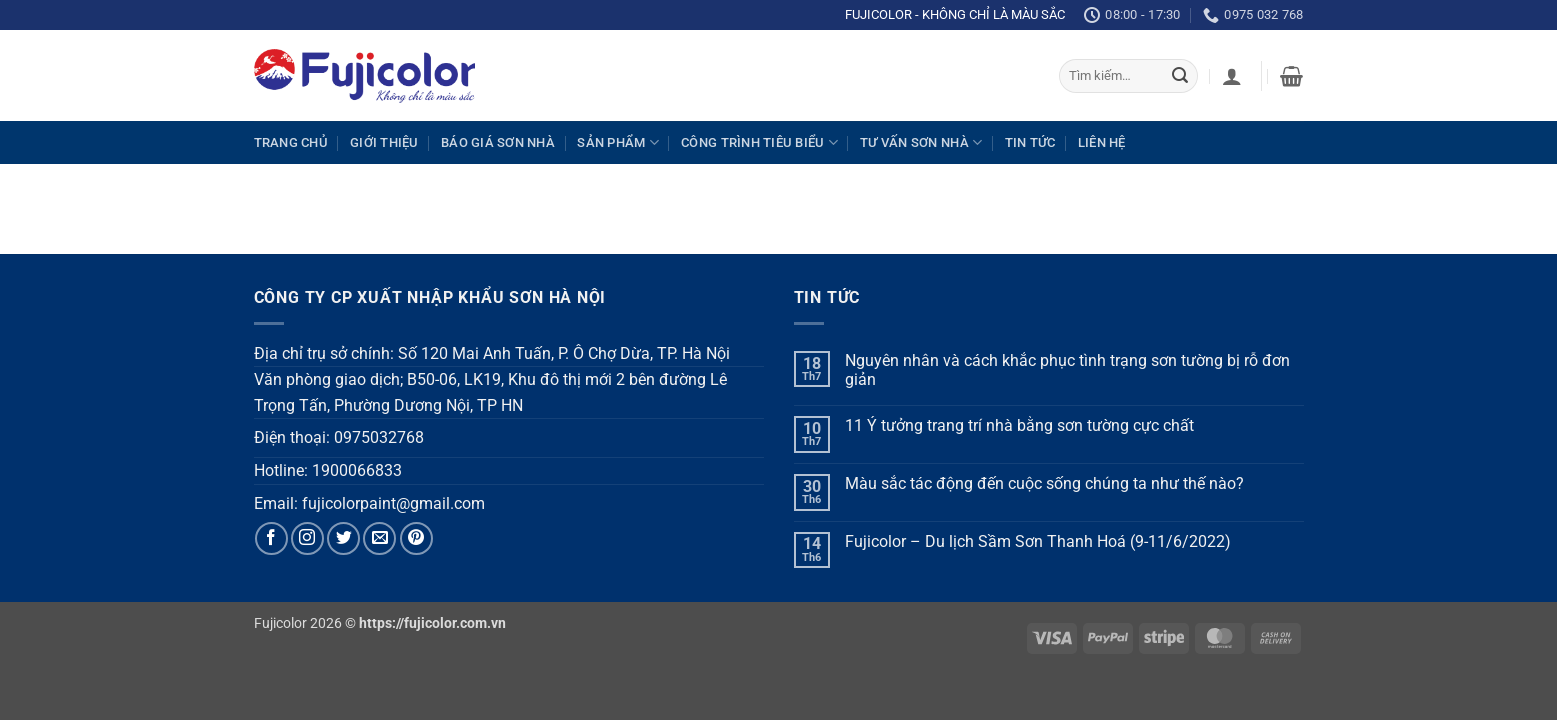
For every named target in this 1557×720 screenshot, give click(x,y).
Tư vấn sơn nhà (921, 142)
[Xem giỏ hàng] (1291, 76)
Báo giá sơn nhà (498, 142)
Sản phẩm (618, 142)
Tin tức (1030, 142)
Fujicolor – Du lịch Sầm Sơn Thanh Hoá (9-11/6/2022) (1038, 541)
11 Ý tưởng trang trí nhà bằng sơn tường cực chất (1019, 425)
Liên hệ (1102, 142)
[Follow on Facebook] (271, 538)
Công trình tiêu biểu (759, 142)
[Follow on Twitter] (343, 538)
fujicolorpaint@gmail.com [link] (393, 503)
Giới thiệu (384, 142)
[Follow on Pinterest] (416, 538)
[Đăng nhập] (1232, 76)
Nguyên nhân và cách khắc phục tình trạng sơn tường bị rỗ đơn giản (1067, 370)
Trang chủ (291, 142)
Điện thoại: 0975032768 (339, 437)
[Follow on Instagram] (307, 538)
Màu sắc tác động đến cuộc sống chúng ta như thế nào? (1044, 483)
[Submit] (1180, 76)
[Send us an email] (379, 538)
